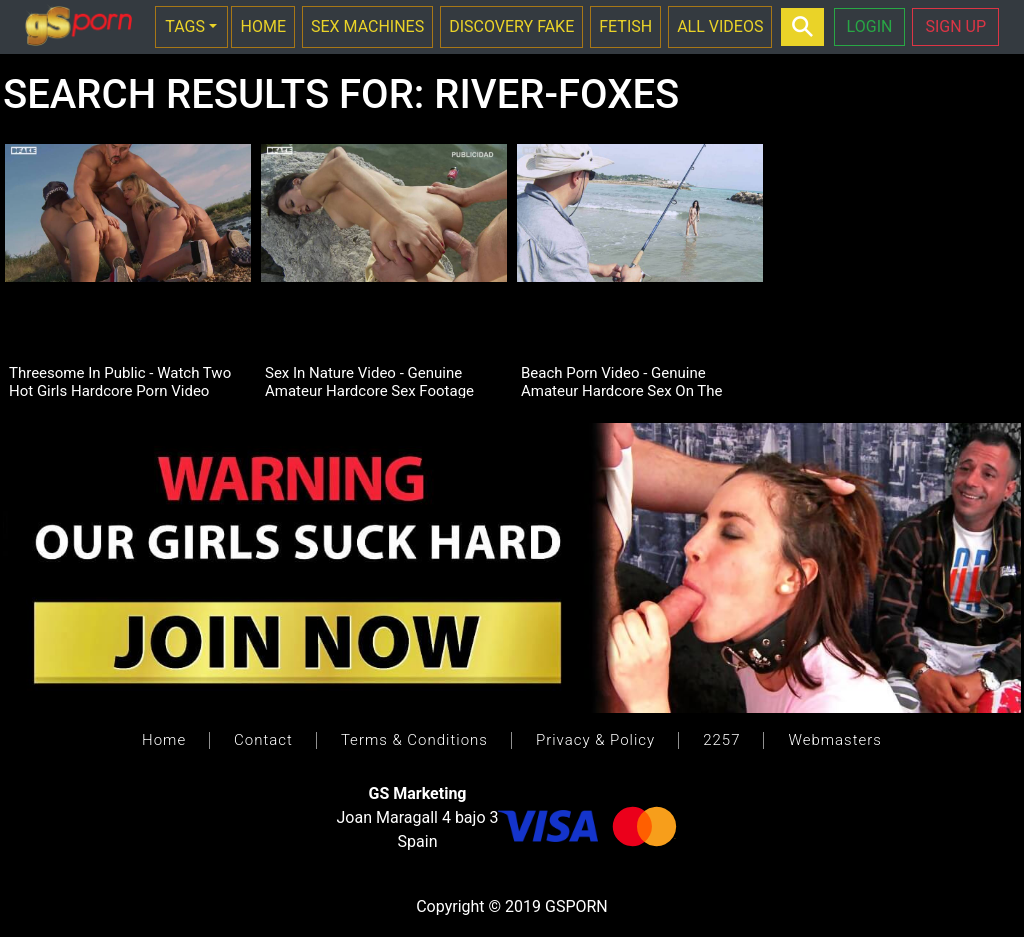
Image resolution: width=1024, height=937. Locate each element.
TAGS (185, 26)
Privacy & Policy (595, 740)
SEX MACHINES (367, 26)
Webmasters (834, 740)
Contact (263, 740)
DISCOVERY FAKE (511, 26)
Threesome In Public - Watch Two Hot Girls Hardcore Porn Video (120, 381)
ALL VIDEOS (720, 26)
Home (164, 740)
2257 (721, 740)
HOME (262, 26)
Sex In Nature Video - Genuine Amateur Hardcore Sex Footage (369, 381)
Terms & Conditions (414, 740)
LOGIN (870, 26)
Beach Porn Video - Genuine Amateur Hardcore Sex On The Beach (622, 381)
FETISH (625, 26)
